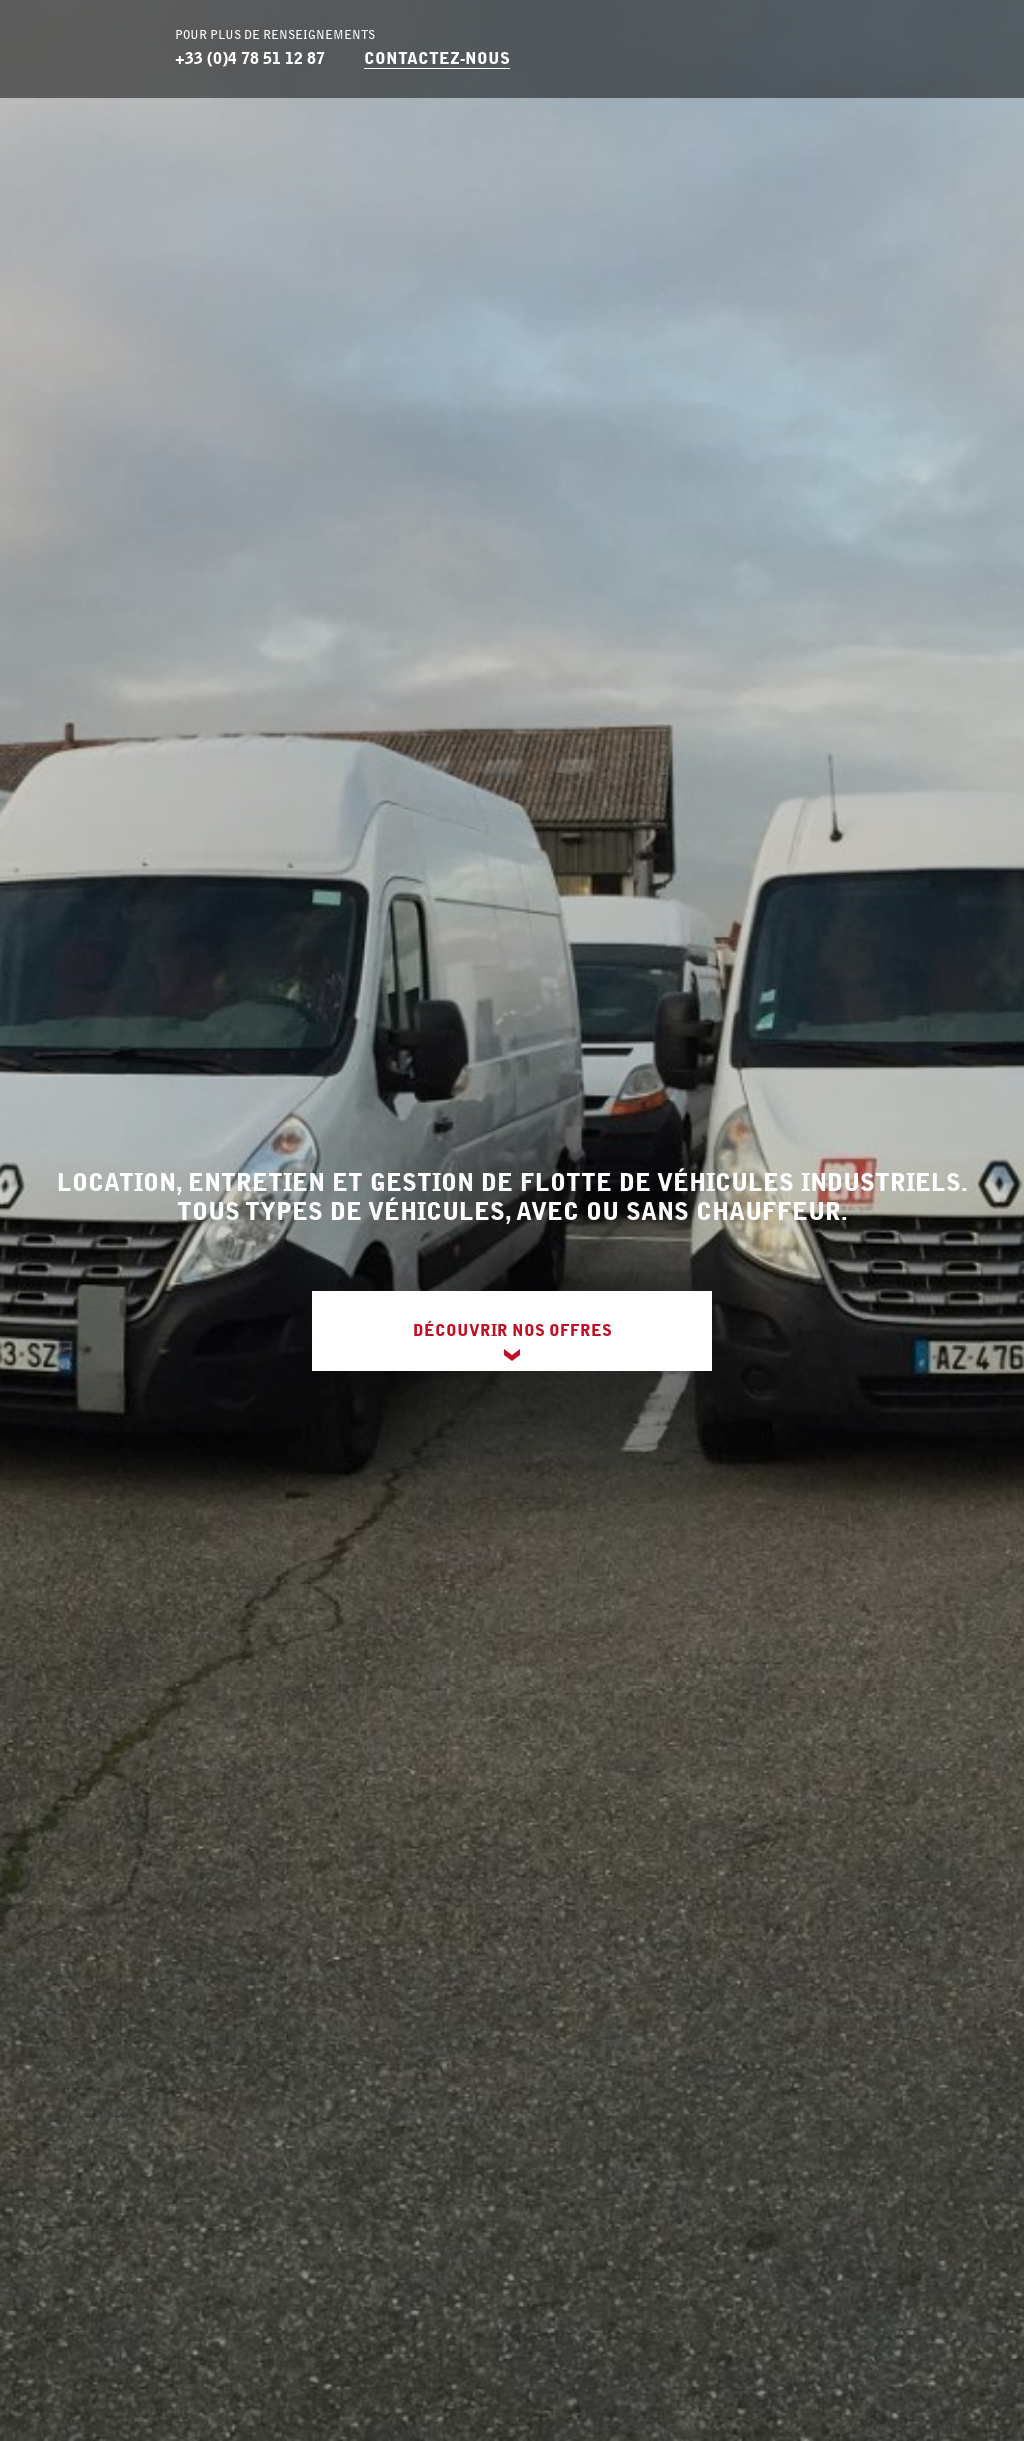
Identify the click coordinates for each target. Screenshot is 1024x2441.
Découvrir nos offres (512, 1330)
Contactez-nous (437, 58)
